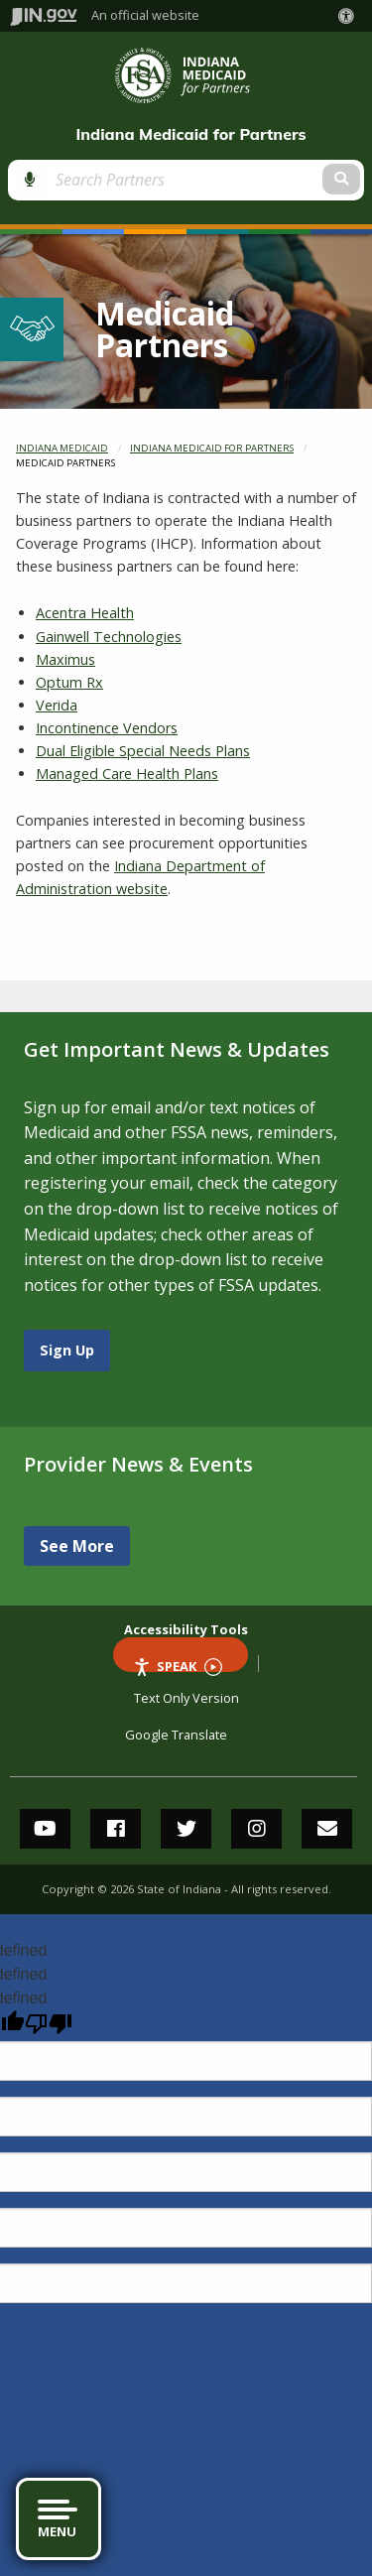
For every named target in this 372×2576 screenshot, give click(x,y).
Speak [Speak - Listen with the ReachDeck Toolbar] (177, 1664)
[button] (350, 16)
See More (77, 1546)
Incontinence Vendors (107, 727)
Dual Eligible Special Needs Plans (143, 750)
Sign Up (67, 1350)
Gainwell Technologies (109, 636)
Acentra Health (85, 612)
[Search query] (144, 179)
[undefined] (48, 2023)
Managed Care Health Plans (127, 773)
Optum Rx (69, 682)
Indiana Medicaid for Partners (190, 134)
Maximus (65, 659)
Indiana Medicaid (62, 448)
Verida (56, 705)
